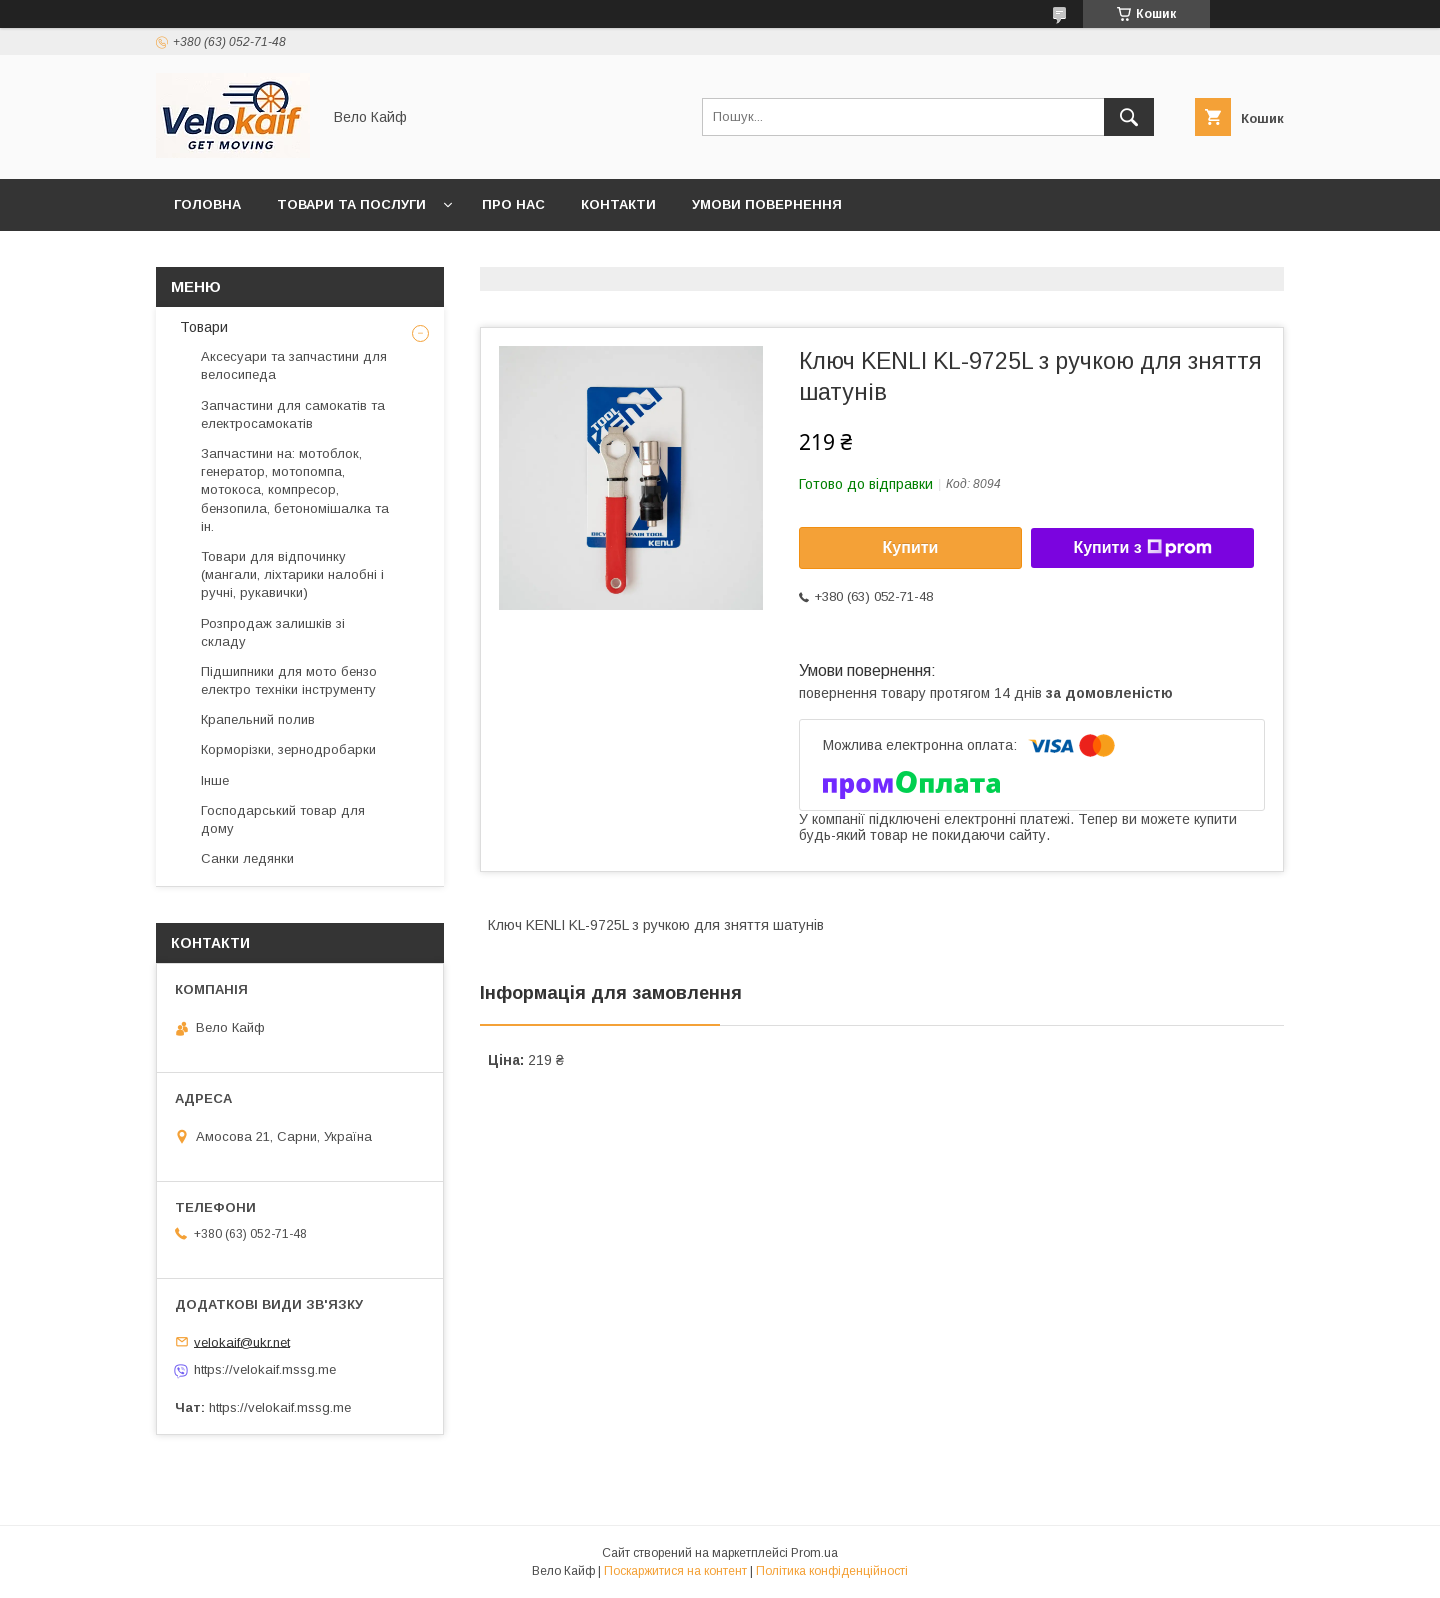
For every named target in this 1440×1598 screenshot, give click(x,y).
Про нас (513, 204)
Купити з (1142, 548)
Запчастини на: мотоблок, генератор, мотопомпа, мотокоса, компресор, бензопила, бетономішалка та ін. (295, 490)
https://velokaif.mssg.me (265, 1369)
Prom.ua (814, 1553)
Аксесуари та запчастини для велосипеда (294, 365)
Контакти (618, 204)
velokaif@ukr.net (242, 1341)
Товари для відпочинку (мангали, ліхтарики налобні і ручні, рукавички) (292, 574)
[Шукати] (1129, 117)
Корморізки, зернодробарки (288, 749)
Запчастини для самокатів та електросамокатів (293, 414)
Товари (202, 327)
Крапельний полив (258, 719)
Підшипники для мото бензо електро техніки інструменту (289, 680)
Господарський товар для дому (283, 819)
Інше (215, 780)
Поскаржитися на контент (675, 1571)
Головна (207, 204)
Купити (911, 547)
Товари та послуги (351, 204)
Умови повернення (767, 204)
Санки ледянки (247, 858)
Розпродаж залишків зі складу (273, 632)
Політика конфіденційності (832, 1571)
